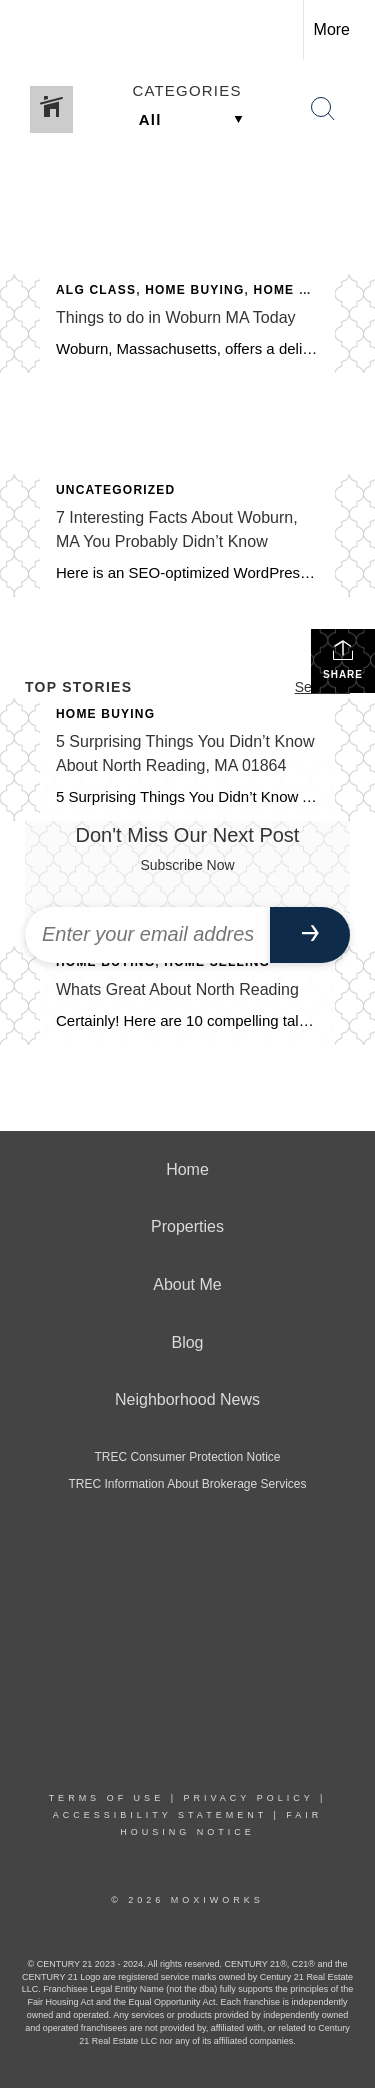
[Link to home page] (33, 30)
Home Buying (194, 290)
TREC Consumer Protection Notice (187, 1457)
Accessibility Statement (160, 1815)
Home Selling (307, 290)
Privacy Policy (248, 1798)
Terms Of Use (107, 1798)
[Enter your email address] (147, 935)
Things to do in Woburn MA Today (176, 317)
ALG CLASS (96, 290)
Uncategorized (115, 490)
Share (343, 659)
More (332, 29)
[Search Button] (323, 109)
